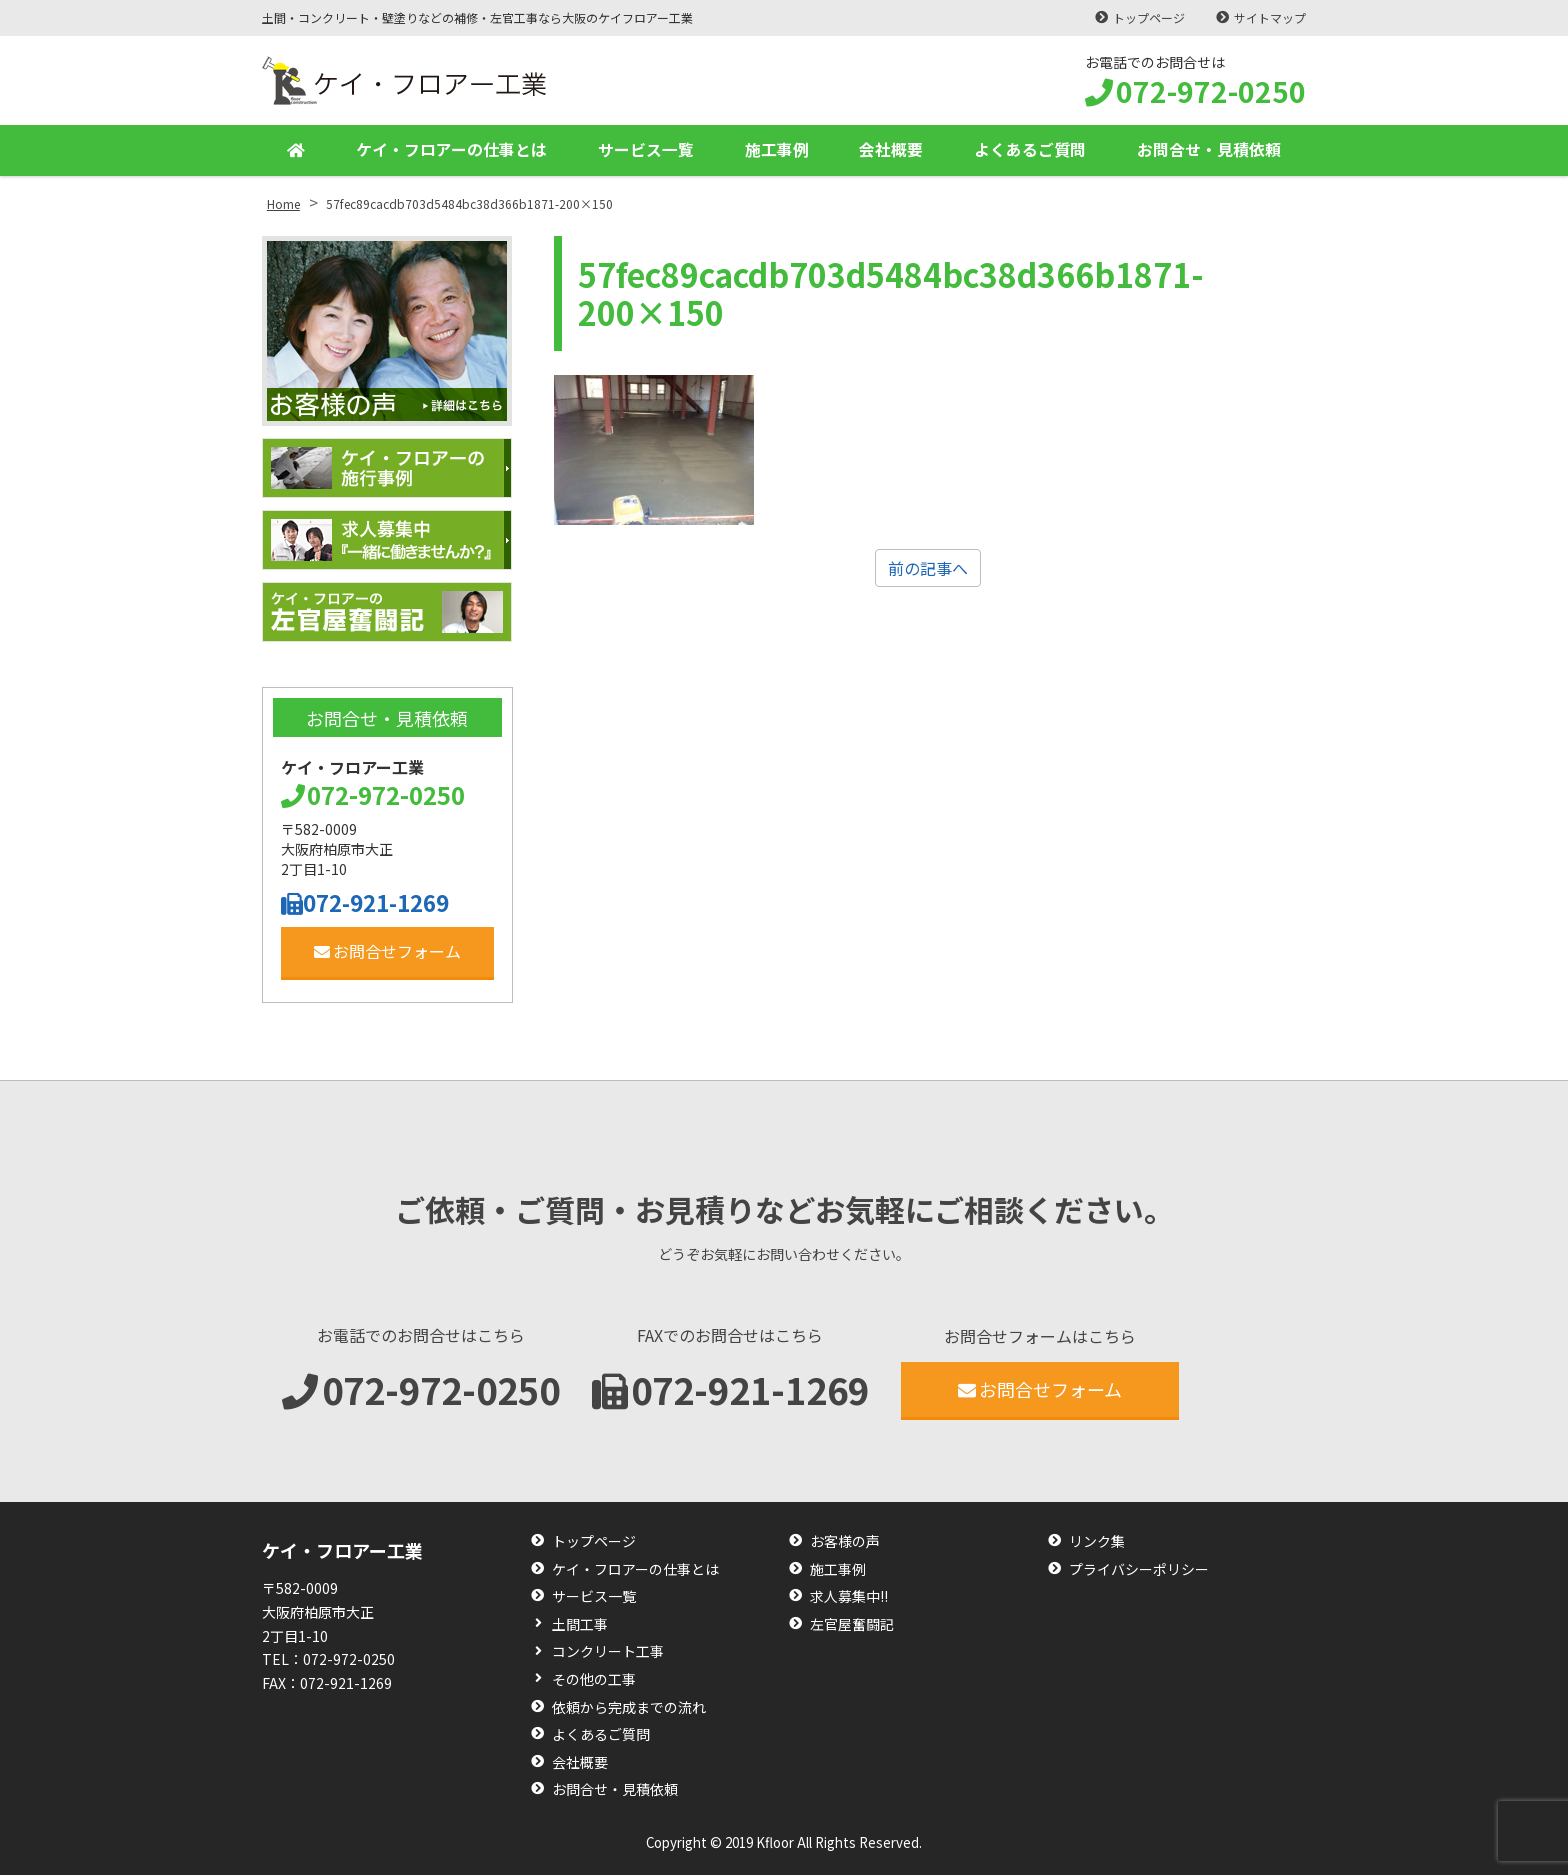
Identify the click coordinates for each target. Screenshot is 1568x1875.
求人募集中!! (849, 1596)
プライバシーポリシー (1139, 1569)
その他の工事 (594, 1679)
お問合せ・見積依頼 (1209, 150)
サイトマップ (1270, 17)
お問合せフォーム (387, 951)
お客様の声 (845, 1541)
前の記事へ (928, 568)
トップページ (1148, 17)
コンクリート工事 (608, 1651)
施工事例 (777, 150)
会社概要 (891, 150)
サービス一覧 (646, 150)
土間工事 (580, 1624)
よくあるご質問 (1030, 150)
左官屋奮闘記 (852, 1624)
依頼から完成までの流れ (629, 1707)
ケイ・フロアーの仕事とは (451, 150)
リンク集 (1097, 1541)
